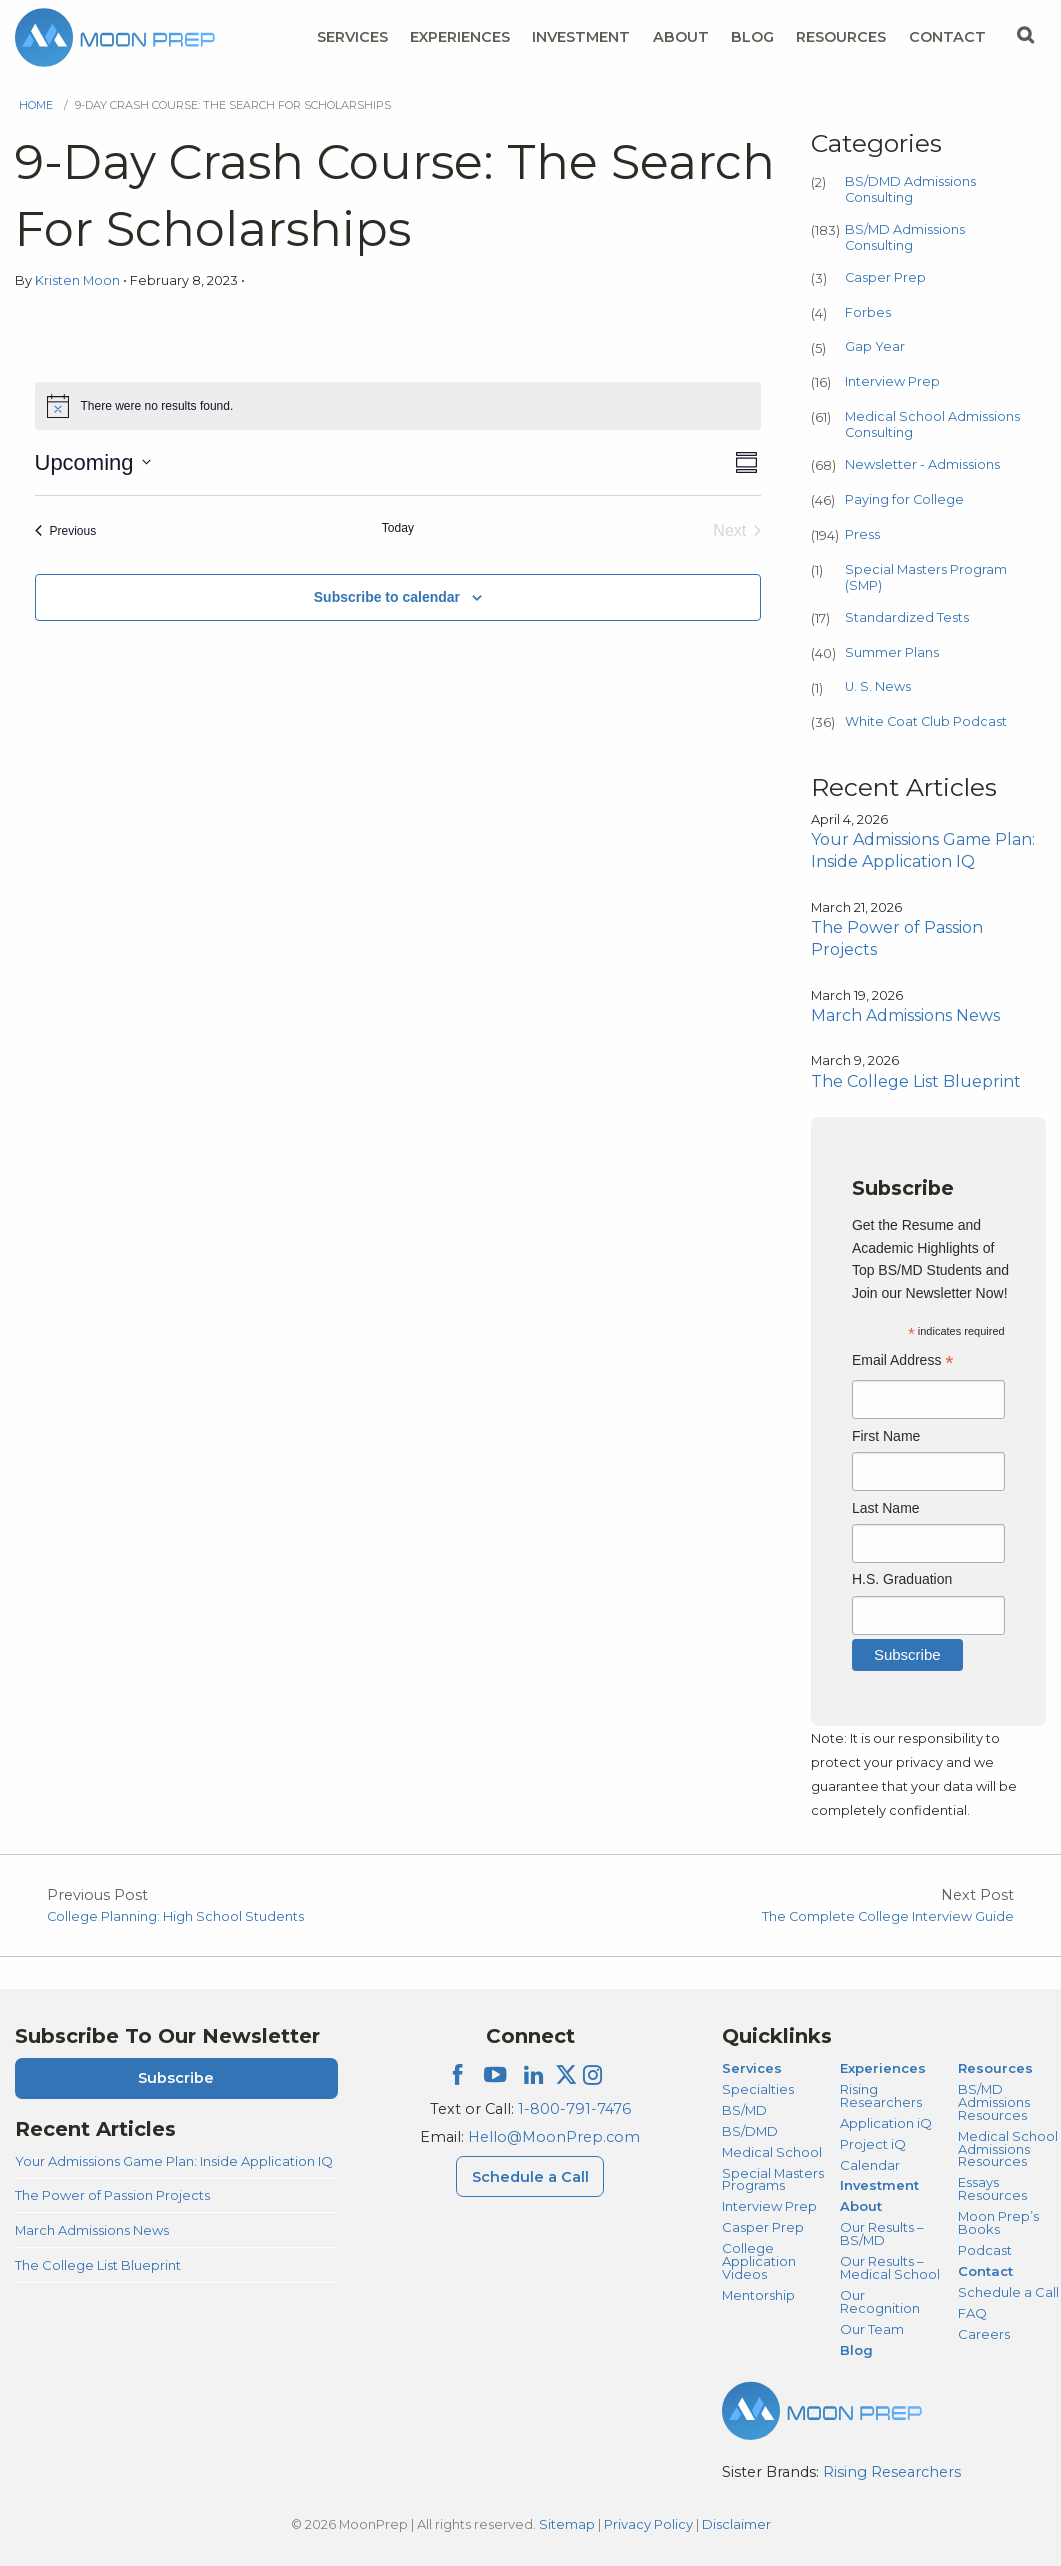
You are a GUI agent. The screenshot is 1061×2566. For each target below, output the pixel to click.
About (861, 2206)
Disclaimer (736, 2524)
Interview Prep (892, 381)
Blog (752, 37)
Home (36, 105)
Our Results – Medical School (890, 2267)
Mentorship (758, 2295)
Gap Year (875, 346)
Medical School (772, 2152)
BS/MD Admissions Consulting (905, 237)
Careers (984, 2334)
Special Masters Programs (773, 2179)
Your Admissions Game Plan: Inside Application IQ (174, 2161)
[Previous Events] (66, 531)
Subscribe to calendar (387, 597)
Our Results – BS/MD (881, 2233)
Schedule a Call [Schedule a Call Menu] (530, 2177)
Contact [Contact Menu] (947, 37)
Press (862, 534)
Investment (581, 37)
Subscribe (176, 2078)
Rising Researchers (881, 2095)
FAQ (972, 2313)
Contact (985, 2271)
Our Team (872, 2329)
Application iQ (886, 2123)
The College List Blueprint (98, 2265)
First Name (886, 1436)
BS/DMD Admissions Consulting (910, 189)
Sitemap (567, 2524)
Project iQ (873, 2144)
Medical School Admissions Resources (1008, 2149)
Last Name (886, 1508)
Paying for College (904, 499)
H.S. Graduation (902, 1579)
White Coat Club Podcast (926, 721)
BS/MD (744, 2110)
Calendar (870, 2165)
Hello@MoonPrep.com (554, 2137)
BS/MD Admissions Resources (994, 2102)
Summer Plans (892, 652)
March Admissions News (92, 2230)
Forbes (868, 312)
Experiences (883, 2068)
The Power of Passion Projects (112, 2195)
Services (752, 2068)
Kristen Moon (79, 280)
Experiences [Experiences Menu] (460, 37)
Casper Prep (885, 277)
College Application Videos (759, 2261)
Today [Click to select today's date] (398, 528)
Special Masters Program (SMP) (926, 577)
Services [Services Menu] (352, 37)
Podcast (985, 2250)
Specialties (758, 2089)
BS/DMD (750, 2131)
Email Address (903, 1362)
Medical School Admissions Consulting (932, 424)
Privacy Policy (648, 2524)
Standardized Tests (907, 617)
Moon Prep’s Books (998, 2222)
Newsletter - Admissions (922, 464)
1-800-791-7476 (574, 2109)
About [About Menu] (681, 37)
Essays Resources (992, 2188)
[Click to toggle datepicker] (93, 462)
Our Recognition (880, 2301)
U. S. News (878, 686)
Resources (995, 2068)
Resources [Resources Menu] (841, 37)
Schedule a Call (1008, 2292)
